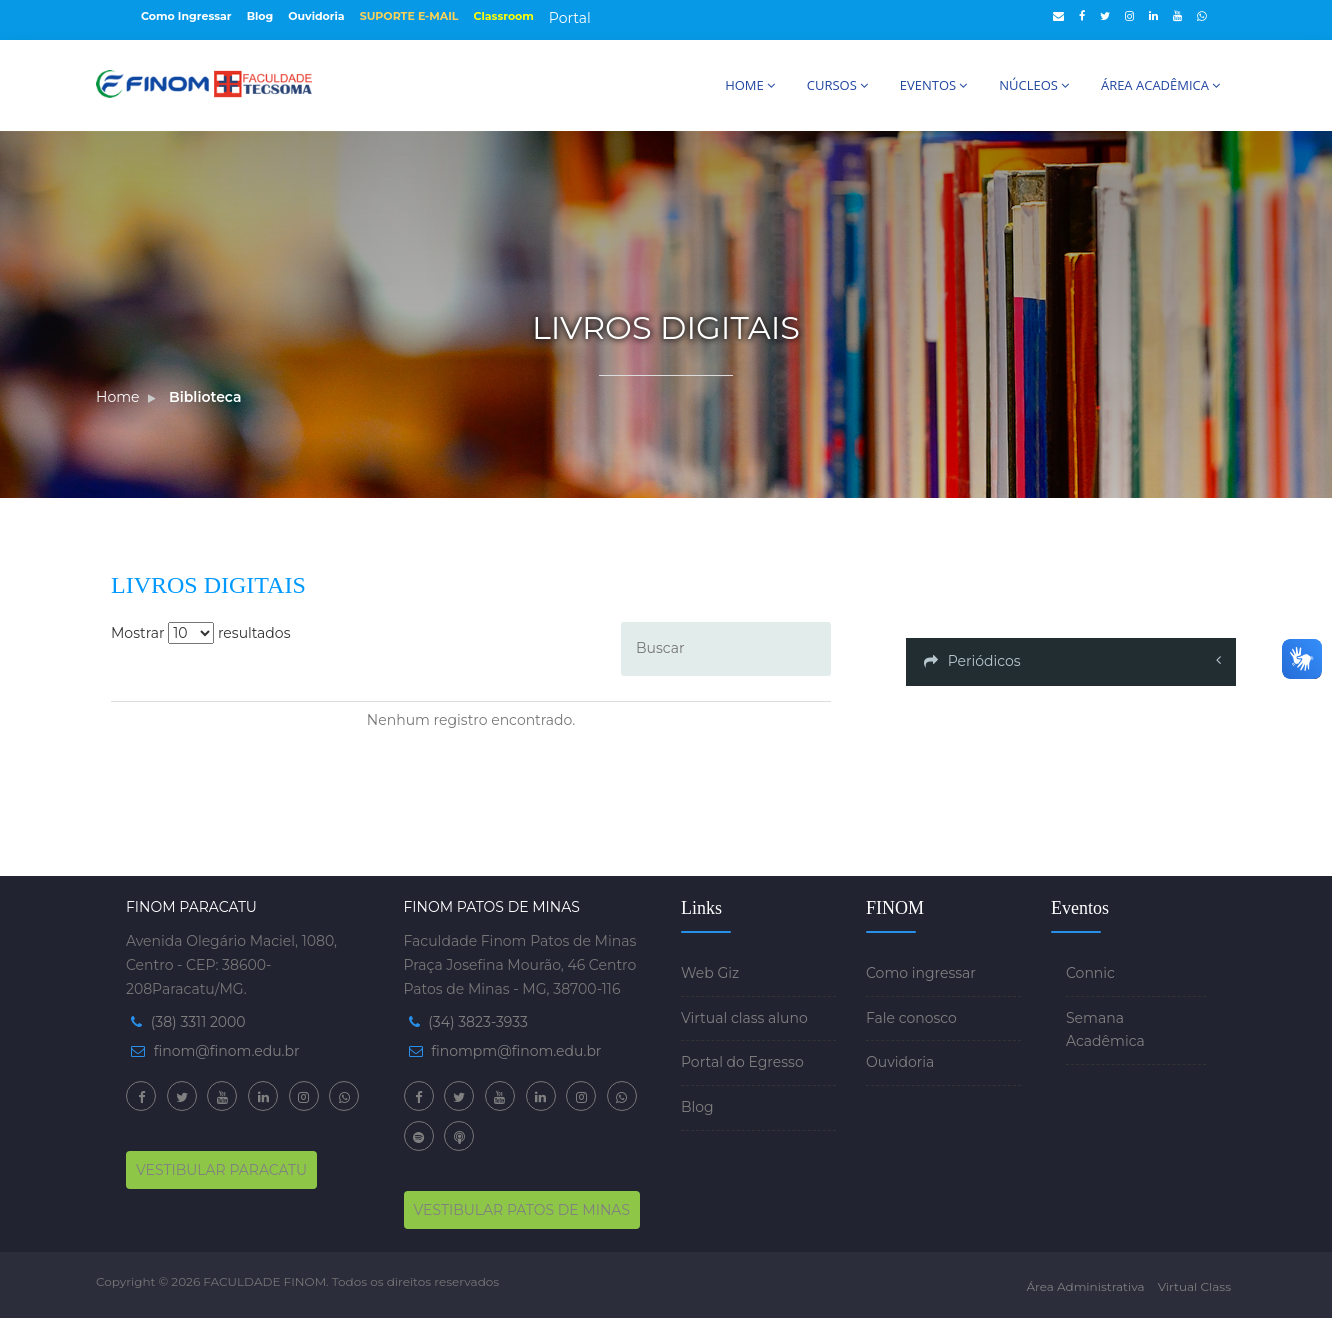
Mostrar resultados (200, 633)
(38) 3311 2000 (198, 1022)
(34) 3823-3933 (478, 1022)
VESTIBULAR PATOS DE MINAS (522, 1210)
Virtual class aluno (744, 1018)
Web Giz (710, 973)
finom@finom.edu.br (227, 1051)
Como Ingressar (186, 16)
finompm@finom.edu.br (516, 1051)
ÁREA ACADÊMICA (1160, 85)
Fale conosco (911, 1018)
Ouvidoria (316, 16)
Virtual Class (1194, 1286)
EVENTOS (933, 85)
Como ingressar (921, 973)
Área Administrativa (1085, 1286)
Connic (1090, 973)
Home (117, 397)
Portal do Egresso (742, 1062)
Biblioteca (205, 397)
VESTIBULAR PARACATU (221, 1170)
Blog (260, 16)
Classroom (504, 16)
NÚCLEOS (1034, 85)
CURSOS (837, 85)
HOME (750, 85)
